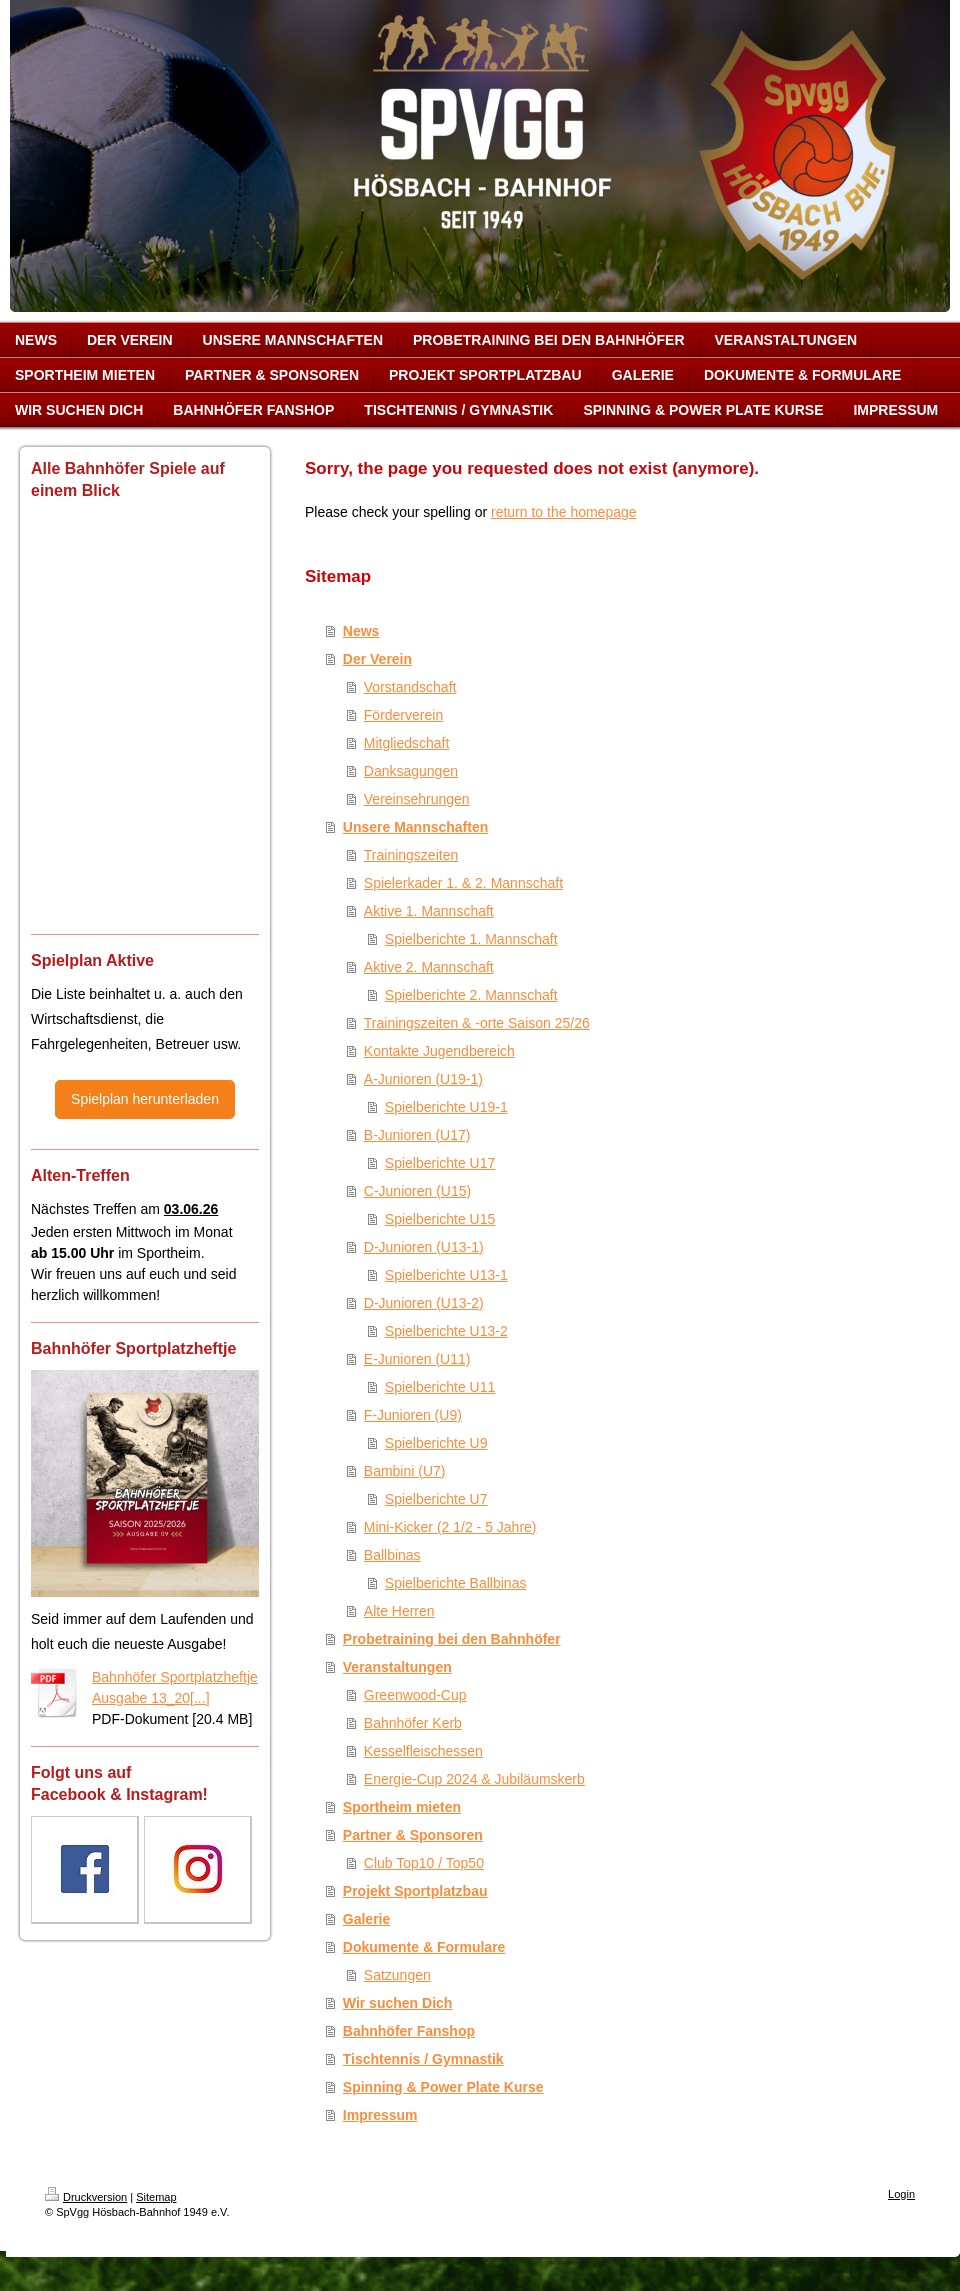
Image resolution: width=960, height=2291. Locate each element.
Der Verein (377, 659)
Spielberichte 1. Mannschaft (471, 939)
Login (901, 2194)
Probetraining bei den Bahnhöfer (452, 1639)
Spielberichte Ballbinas (456, 1583)
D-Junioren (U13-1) (424, 1247)
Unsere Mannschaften (415, 827)
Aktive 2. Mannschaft (429, 967)
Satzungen (397, 1975)
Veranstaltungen (397, 1667)
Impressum (380, 2115)
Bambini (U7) (405, 1471)
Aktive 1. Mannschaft (429, 911)
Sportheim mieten (402, 1807)
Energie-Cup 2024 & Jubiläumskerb (474, 1779)
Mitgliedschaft (407, 743)
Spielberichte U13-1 (446, 1275)
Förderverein (403, 715)
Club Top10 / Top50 (424, 1863)
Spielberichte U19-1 (446, 1107)
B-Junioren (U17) (417, 1135)
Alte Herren (399, 1611)
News (361, 631)
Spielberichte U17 (440, 1163)
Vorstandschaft (410, 687)
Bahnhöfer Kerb (413, 1723)
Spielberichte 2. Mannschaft (471, 995)
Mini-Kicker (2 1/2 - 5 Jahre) (450, 1527)
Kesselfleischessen (423, 1751)
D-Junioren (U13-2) (424, 1303)
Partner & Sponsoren (413, 1835)
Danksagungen (411, 771)
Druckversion (86, 2197)
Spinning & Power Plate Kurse (443, 2087)
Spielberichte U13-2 (446, 1331)
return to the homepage (564, 512)
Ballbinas (392, 1555)
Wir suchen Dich (398, 2003)
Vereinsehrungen (417, 799)
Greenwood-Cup (415, 1695)
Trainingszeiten (411, 855)
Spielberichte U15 (440, 1219)
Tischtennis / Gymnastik (423, 2059)
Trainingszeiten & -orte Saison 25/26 (477, 1023)
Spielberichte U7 (436, 1499)
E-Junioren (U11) (417, 1359)
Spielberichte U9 (436, 1443)
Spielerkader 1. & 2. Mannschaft (463, 883)
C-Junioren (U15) (417, 1191)
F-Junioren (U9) (413, 1415)
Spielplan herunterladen (145, 1099)
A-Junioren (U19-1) (423, 1079)
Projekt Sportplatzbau (415, 1891)
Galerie (366, 1919)
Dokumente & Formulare (424, 1947)
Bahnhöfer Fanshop (409, 2031)
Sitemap (156, 2197)
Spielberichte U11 (440, 1387)
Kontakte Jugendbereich (439, 1051)
